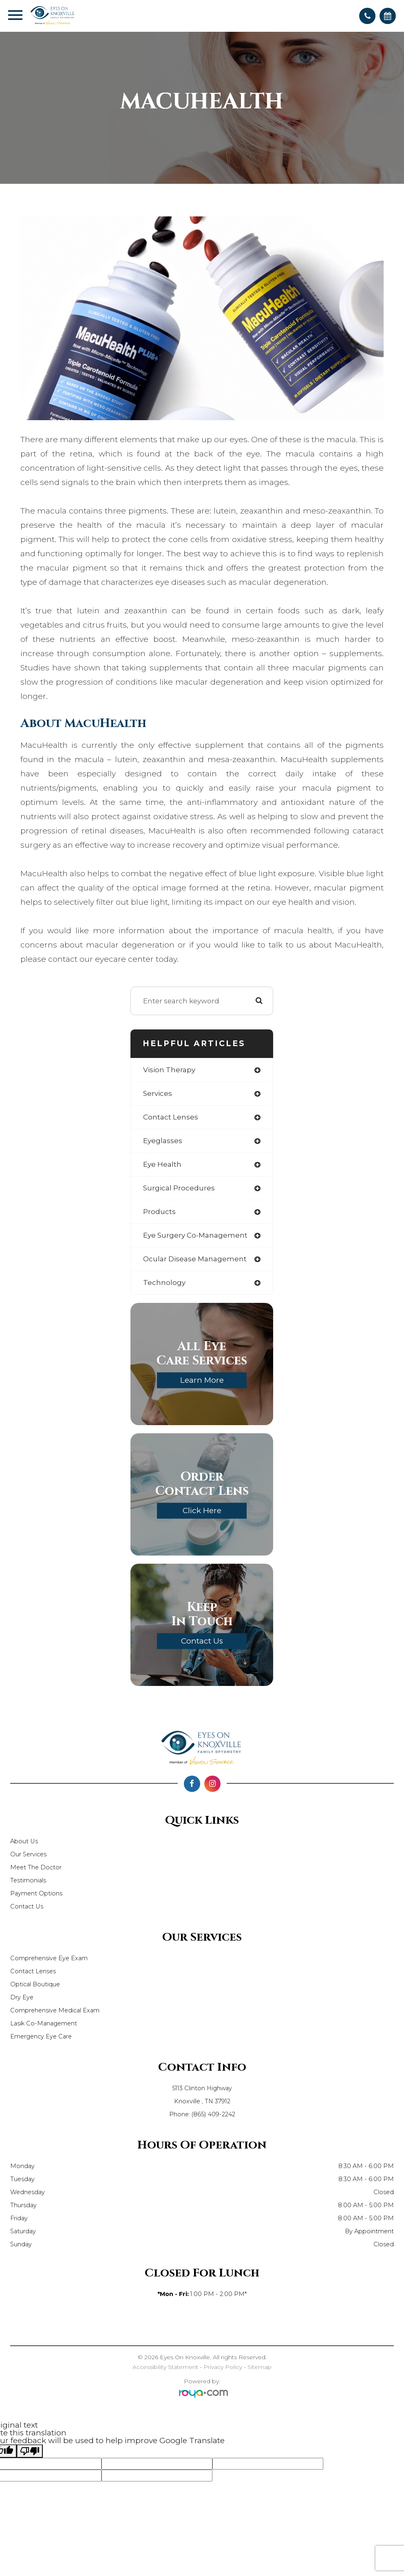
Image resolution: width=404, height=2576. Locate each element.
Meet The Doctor (36, 1867)
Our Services (28, 1854)
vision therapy (169, 1070)
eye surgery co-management (195, 1235)
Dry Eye (21, 1997)
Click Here (202, 1510)
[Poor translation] (30, 2451)
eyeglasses (162, 1141)
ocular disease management (195, 1259)
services (157, 1093)
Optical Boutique (35, 1984)
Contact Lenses (33, 1971)
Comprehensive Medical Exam (54, 2010)
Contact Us (202, 1641)
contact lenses (170, 1117)
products (159, 1212)
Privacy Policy (222, 2367)
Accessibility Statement (165, 2367)
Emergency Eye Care (41, 2036)
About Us (24, 1841)
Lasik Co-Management (43, 2023)
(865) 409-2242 (213, 2114)
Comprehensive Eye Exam (49, 1958)
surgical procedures (179, 1188)
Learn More (202, 1380)
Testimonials (28, 1880)
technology (164, 1282)
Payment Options (36, 1893)
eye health (162, 1164)
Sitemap (259, 2367)
